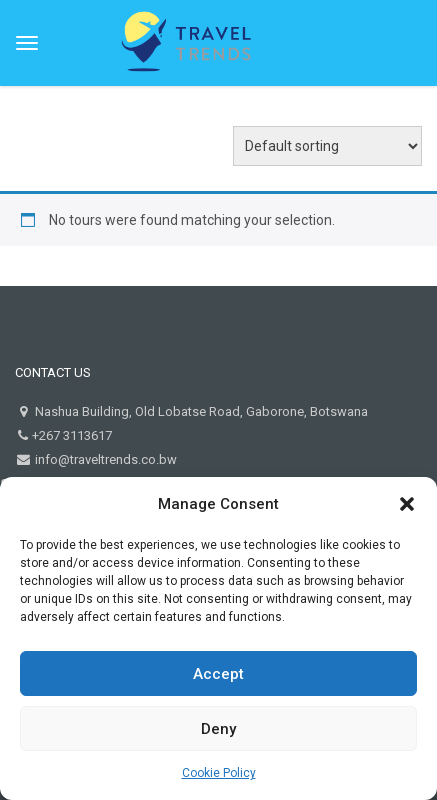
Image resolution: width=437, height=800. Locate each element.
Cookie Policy (219, 773)
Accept (218, 674)
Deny (218, 729)
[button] (407, 504)
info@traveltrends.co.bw (104, 459)
